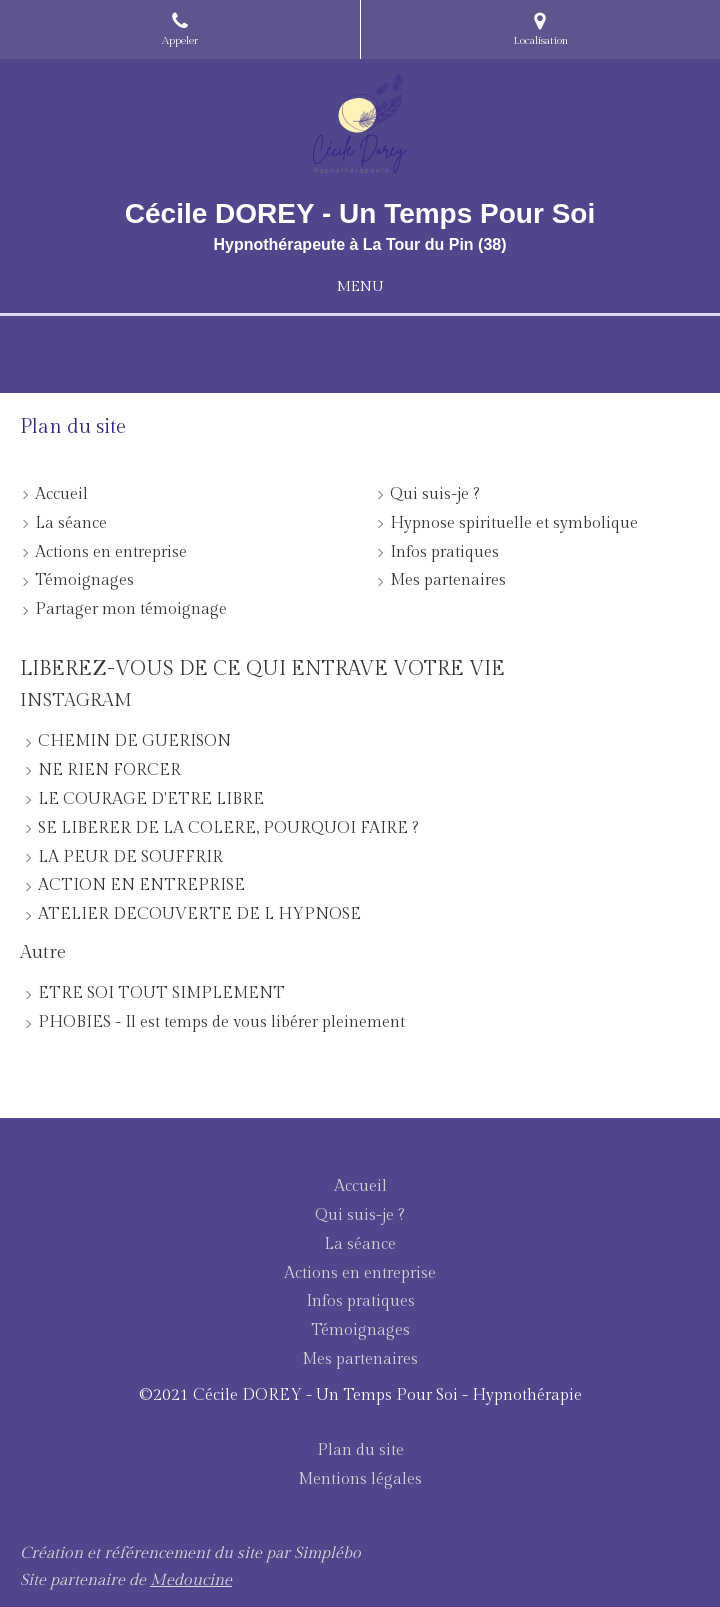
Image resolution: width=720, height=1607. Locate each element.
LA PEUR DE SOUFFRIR (130, 857)
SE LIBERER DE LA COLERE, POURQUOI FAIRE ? (228, 828)
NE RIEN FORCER (109, 770)
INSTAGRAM (76, 700)
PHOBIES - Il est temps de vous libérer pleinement (221, 1022)
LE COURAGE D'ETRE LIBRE (151, 799)
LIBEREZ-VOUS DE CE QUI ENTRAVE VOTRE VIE (262, 669)
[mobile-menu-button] (360, 286)
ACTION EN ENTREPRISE (141, 885)
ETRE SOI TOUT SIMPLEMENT (161, 993)
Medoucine (191, 1580)
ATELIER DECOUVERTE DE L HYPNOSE (199, 914)
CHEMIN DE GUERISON (134, 741)
